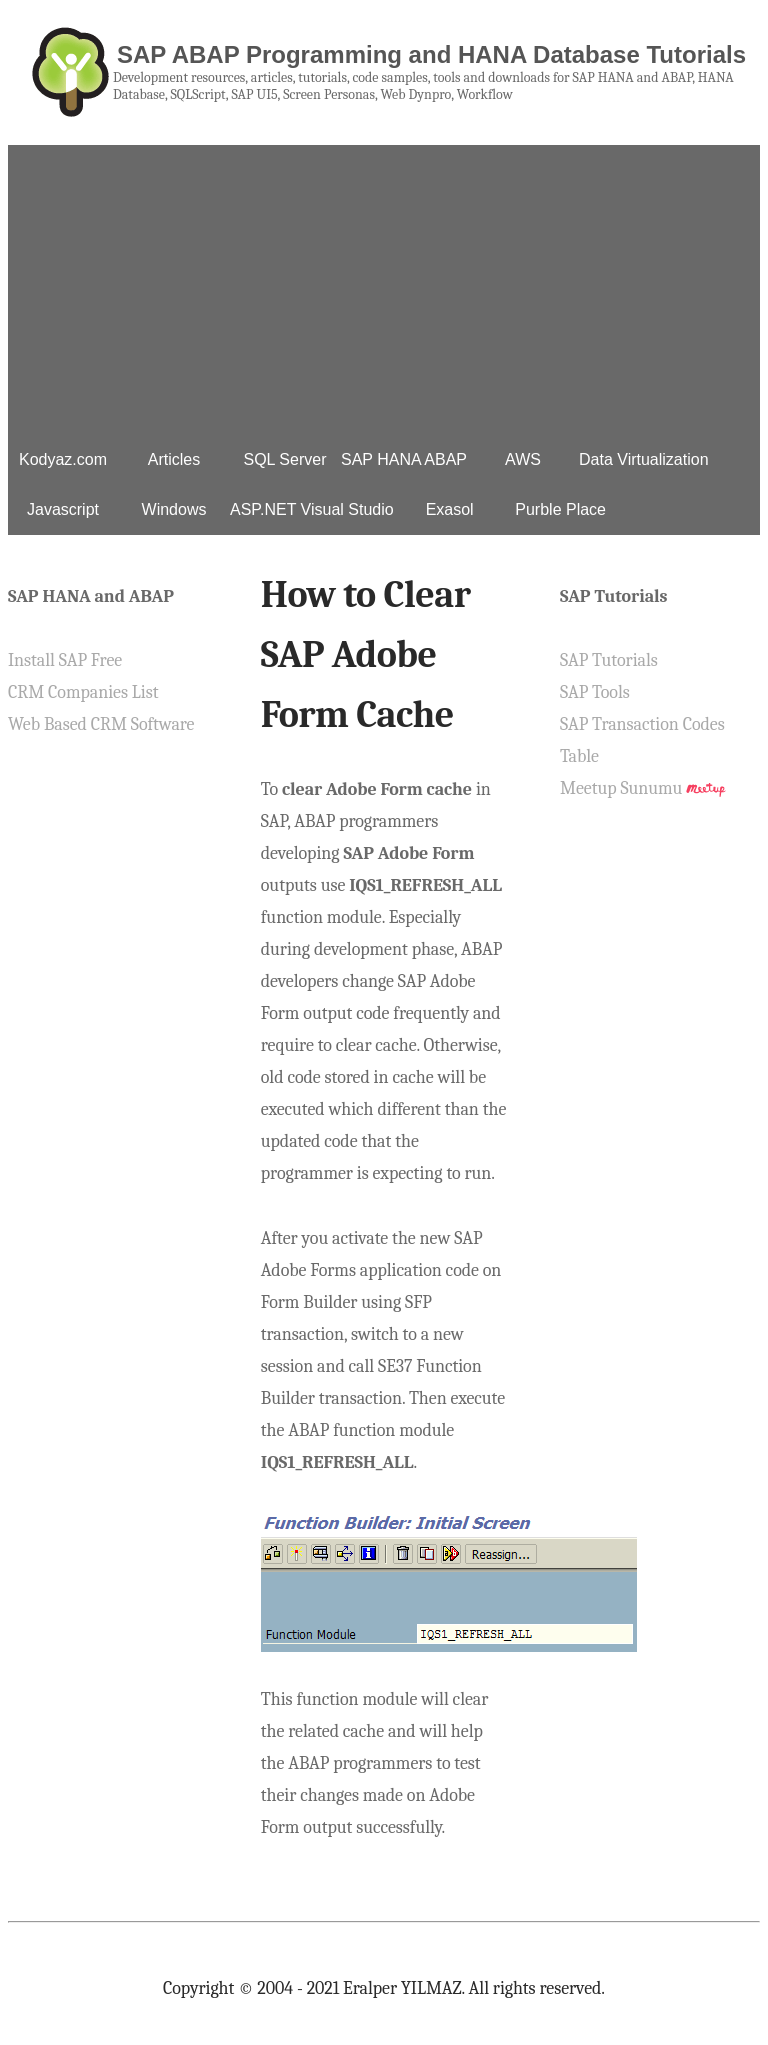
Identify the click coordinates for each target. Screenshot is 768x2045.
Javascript (63, 509)
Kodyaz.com (63, 459)
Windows (174, 509)
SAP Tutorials (609, 660)
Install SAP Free (65, 660)
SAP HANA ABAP (404, 459)
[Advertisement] (384, 285)
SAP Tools (595, 692)
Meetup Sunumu (621, 788)
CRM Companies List (83, 692)
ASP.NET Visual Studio (312, 509)
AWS (523, 459)
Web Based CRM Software (101, 724)
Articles (174, 459)
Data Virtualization (644, 459)
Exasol (450, 509)
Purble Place (560, 509)
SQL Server (285, 459)
